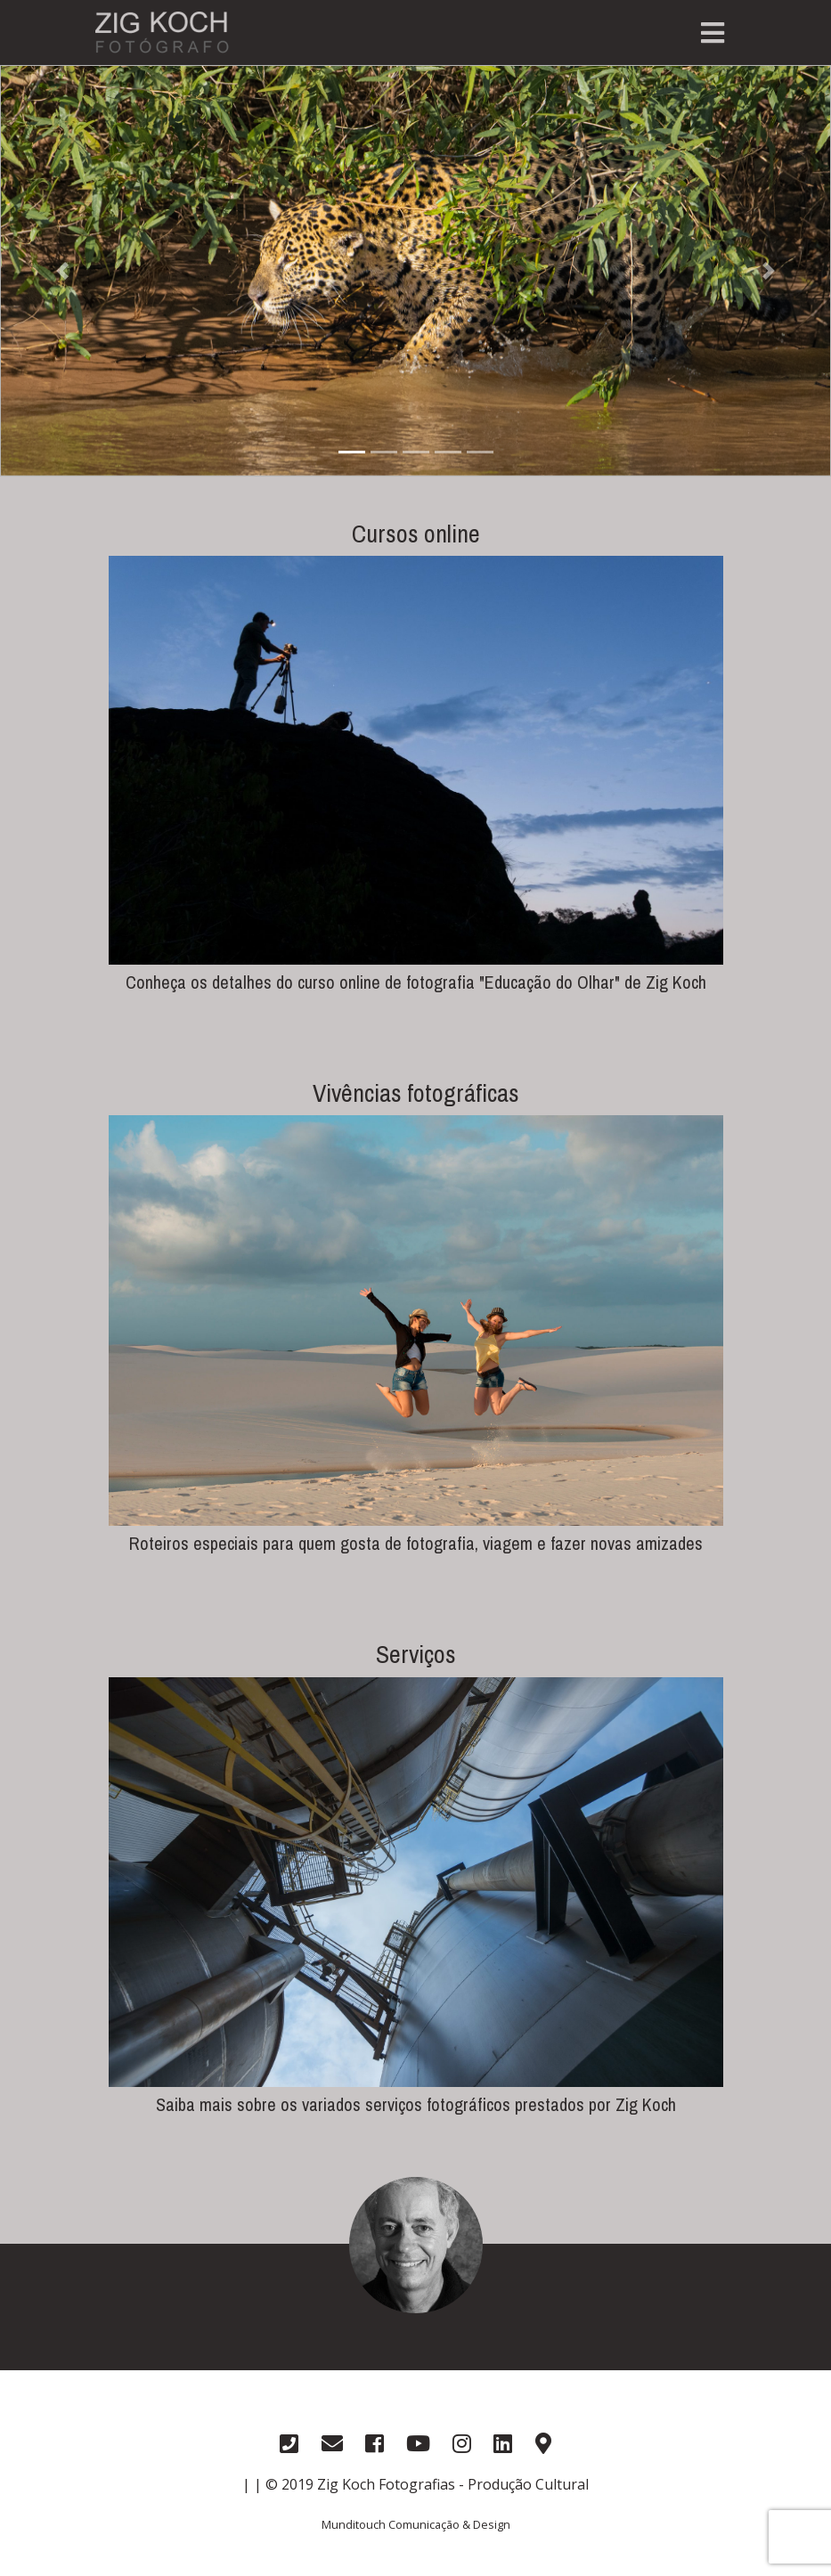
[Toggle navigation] (712, 33)
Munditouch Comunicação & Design (416, 2524)
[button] (62, 271)
